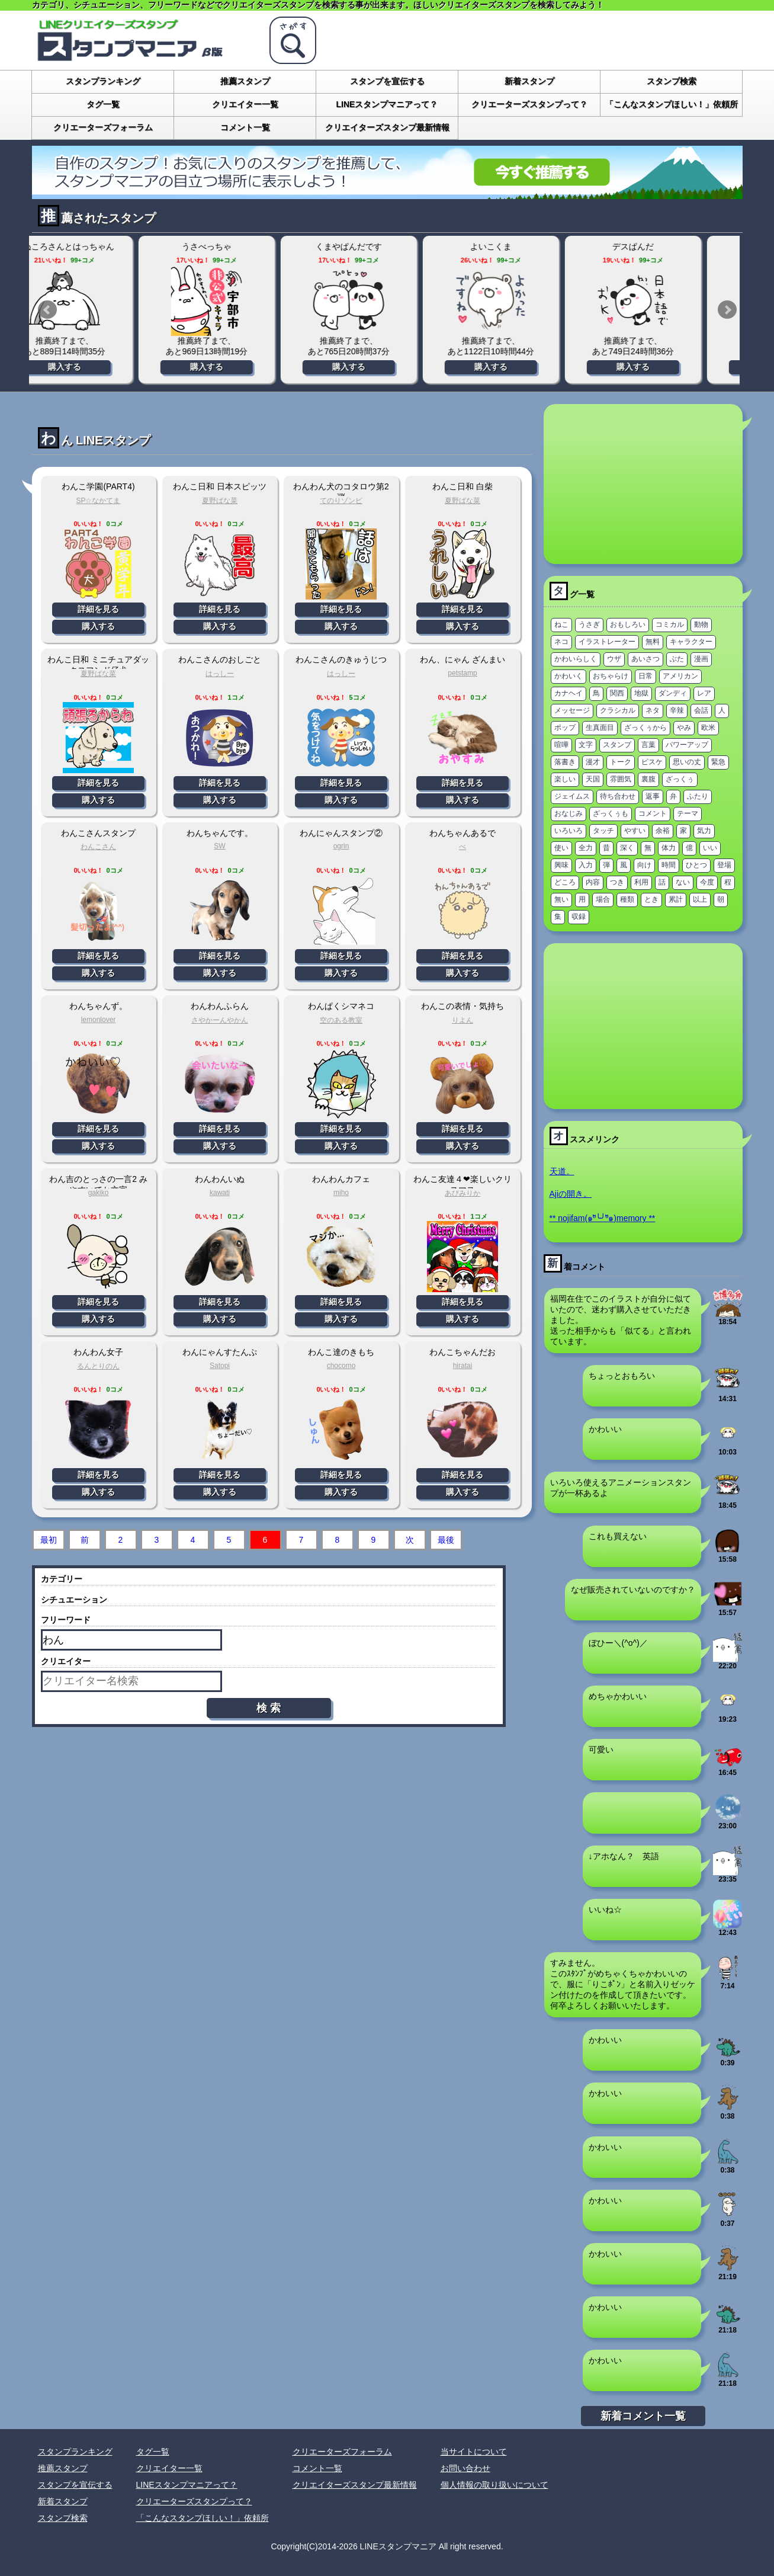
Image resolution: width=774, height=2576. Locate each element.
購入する (100, 366)
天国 (593, 779)
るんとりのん (98, 1366)
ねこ (561, 624)
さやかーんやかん (219, 1020)
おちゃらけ (610, 676)
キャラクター (691, 641)
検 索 (268, 1708)
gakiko (98, 1192)
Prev (47, 309)
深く (627, 848)
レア (704, 693)
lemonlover (98, 1019)
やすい (634, 830)
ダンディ (673, 693)
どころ (565, 882)
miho (341, 1192)
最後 (446, 1540)
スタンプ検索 (671, 81)
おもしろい (627, 624)
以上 (700, 899)
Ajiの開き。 (571, 1194)
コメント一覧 (245, 127)
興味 (561, 865)
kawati (220, 1192)
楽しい (565, 779)
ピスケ (652, 762)
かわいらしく (575, 659)
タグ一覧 (103, 104)
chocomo (341, 1365)
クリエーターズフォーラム (103, 127)
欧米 (708, 727)
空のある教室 (341, 1020)
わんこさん (98, 846)
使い (561, 848)
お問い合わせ (465, 2468)
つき (617, 882)
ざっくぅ (680, 779)
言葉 (648, 745)
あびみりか (462, 1193)
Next (727, 309)
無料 (652, 641)
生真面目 (600, 727)
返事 (652, 796)
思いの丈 (687, 762)
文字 (586, 745)
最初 (48, 1540)
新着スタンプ (529, 81)
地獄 (641, 693)
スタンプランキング (103, 81)
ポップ (565, 727)
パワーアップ (687, 745)
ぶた (677, 659)
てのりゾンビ (341, 500)
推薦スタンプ (245, 81)
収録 (578, 916)
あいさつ (645, 659)
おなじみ (568, 813)
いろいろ (568, 830)
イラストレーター (607, 641)
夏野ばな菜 (219, 500)
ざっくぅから (645, 727)
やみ (684, 727)
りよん (462, 1020)
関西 (617, 693)
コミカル (670, 624)
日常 (645, 676)
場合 (603, 899)
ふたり (697, 796)
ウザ (614, 659)
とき (651, 899)
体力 (668, 848)
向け (644, 865)
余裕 (663, 830)
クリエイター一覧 (245, 104)
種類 (627, 899)
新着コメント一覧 (643, 2416)
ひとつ (696, 865)
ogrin (341, 846)
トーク (620, 762)
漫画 (701, 659)
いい (710, 848)
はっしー (219, 673)
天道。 (562, 1171)
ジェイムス (572, 796)
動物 (701, 624)
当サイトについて (474, 2451)
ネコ (561, 641)
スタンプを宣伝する (387, 81)
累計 (676, 899)
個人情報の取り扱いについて (494, 2485)
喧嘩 (561, 745)
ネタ (652, 710)
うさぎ (589, 624)
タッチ (603, 830)
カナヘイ (568, 693)
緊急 (718, 762)
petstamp (462, 673)
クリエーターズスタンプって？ (529, 104)
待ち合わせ (617, 796)
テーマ (687, 813)
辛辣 (677, 710)
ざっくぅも (610, 813)
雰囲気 (620, 779)
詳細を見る (98, 609)
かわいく (568, 676)
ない (683, 882)
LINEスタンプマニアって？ (387, 104)
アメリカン (680, 676)
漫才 (593, 762)
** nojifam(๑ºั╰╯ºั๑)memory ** (603, 1218)
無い (561, 899)
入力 (586, 865)
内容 (593, 882)
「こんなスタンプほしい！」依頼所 (671, 104)
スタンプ (617, 745)
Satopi (220, 1365)
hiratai (463, 1365)
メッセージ (572, 710)
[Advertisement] (643, 484)
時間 (668, 865)
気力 (704, 830)
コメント (652, 813)
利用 (641, 882)
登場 (724, 865)
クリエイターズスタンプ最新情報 (387, 127)
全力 (586, 848)
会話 (701, 710)
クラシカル (617, 710)
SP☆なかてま (98, 500)
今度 (707, 882)
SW (219, 846)
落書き (565, 762)
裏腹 (648, 779)
